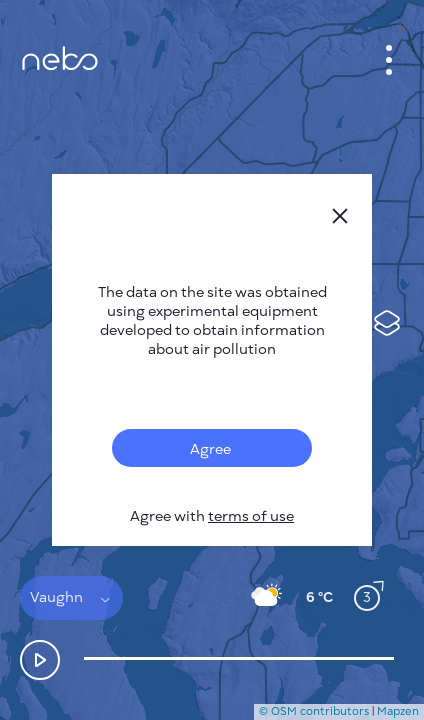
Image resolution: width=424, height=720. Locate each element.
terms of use (251, 516)
